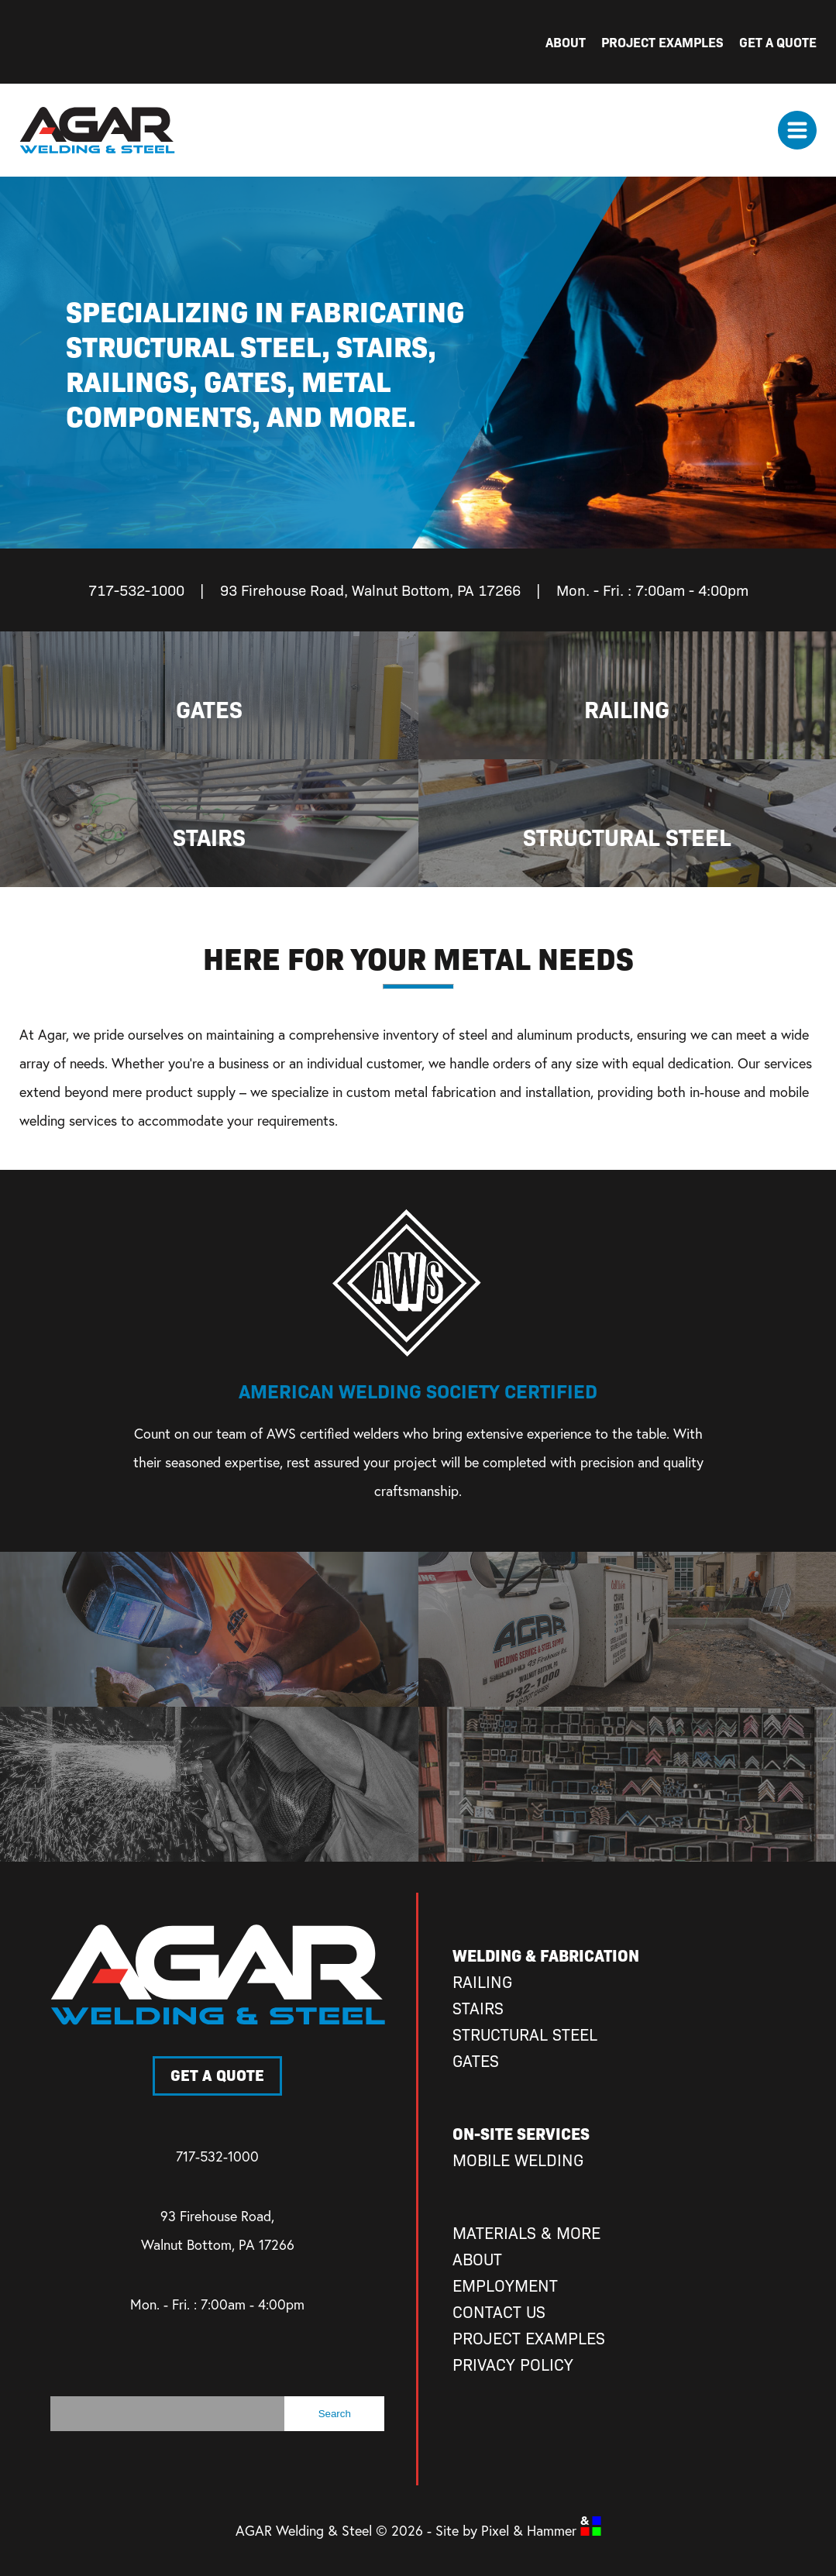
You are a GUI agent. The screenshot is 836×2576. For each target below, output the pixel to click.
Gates (475, 2060)
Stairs (478, 2008)
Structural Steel (524, 2034)
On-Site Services (521, 2133)
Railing (482, 1981)
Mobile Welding (517, 2159)
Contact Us (498, 2311)
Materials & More (526, 2232)
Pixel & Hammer (541, 2531)
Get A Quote (778, 41)
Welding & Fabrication (545, 1955)
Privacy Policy (512, 2364)
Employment (505, 2285)
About (565, 41)
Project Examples (662, 41)
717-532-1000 (217, 2156)
